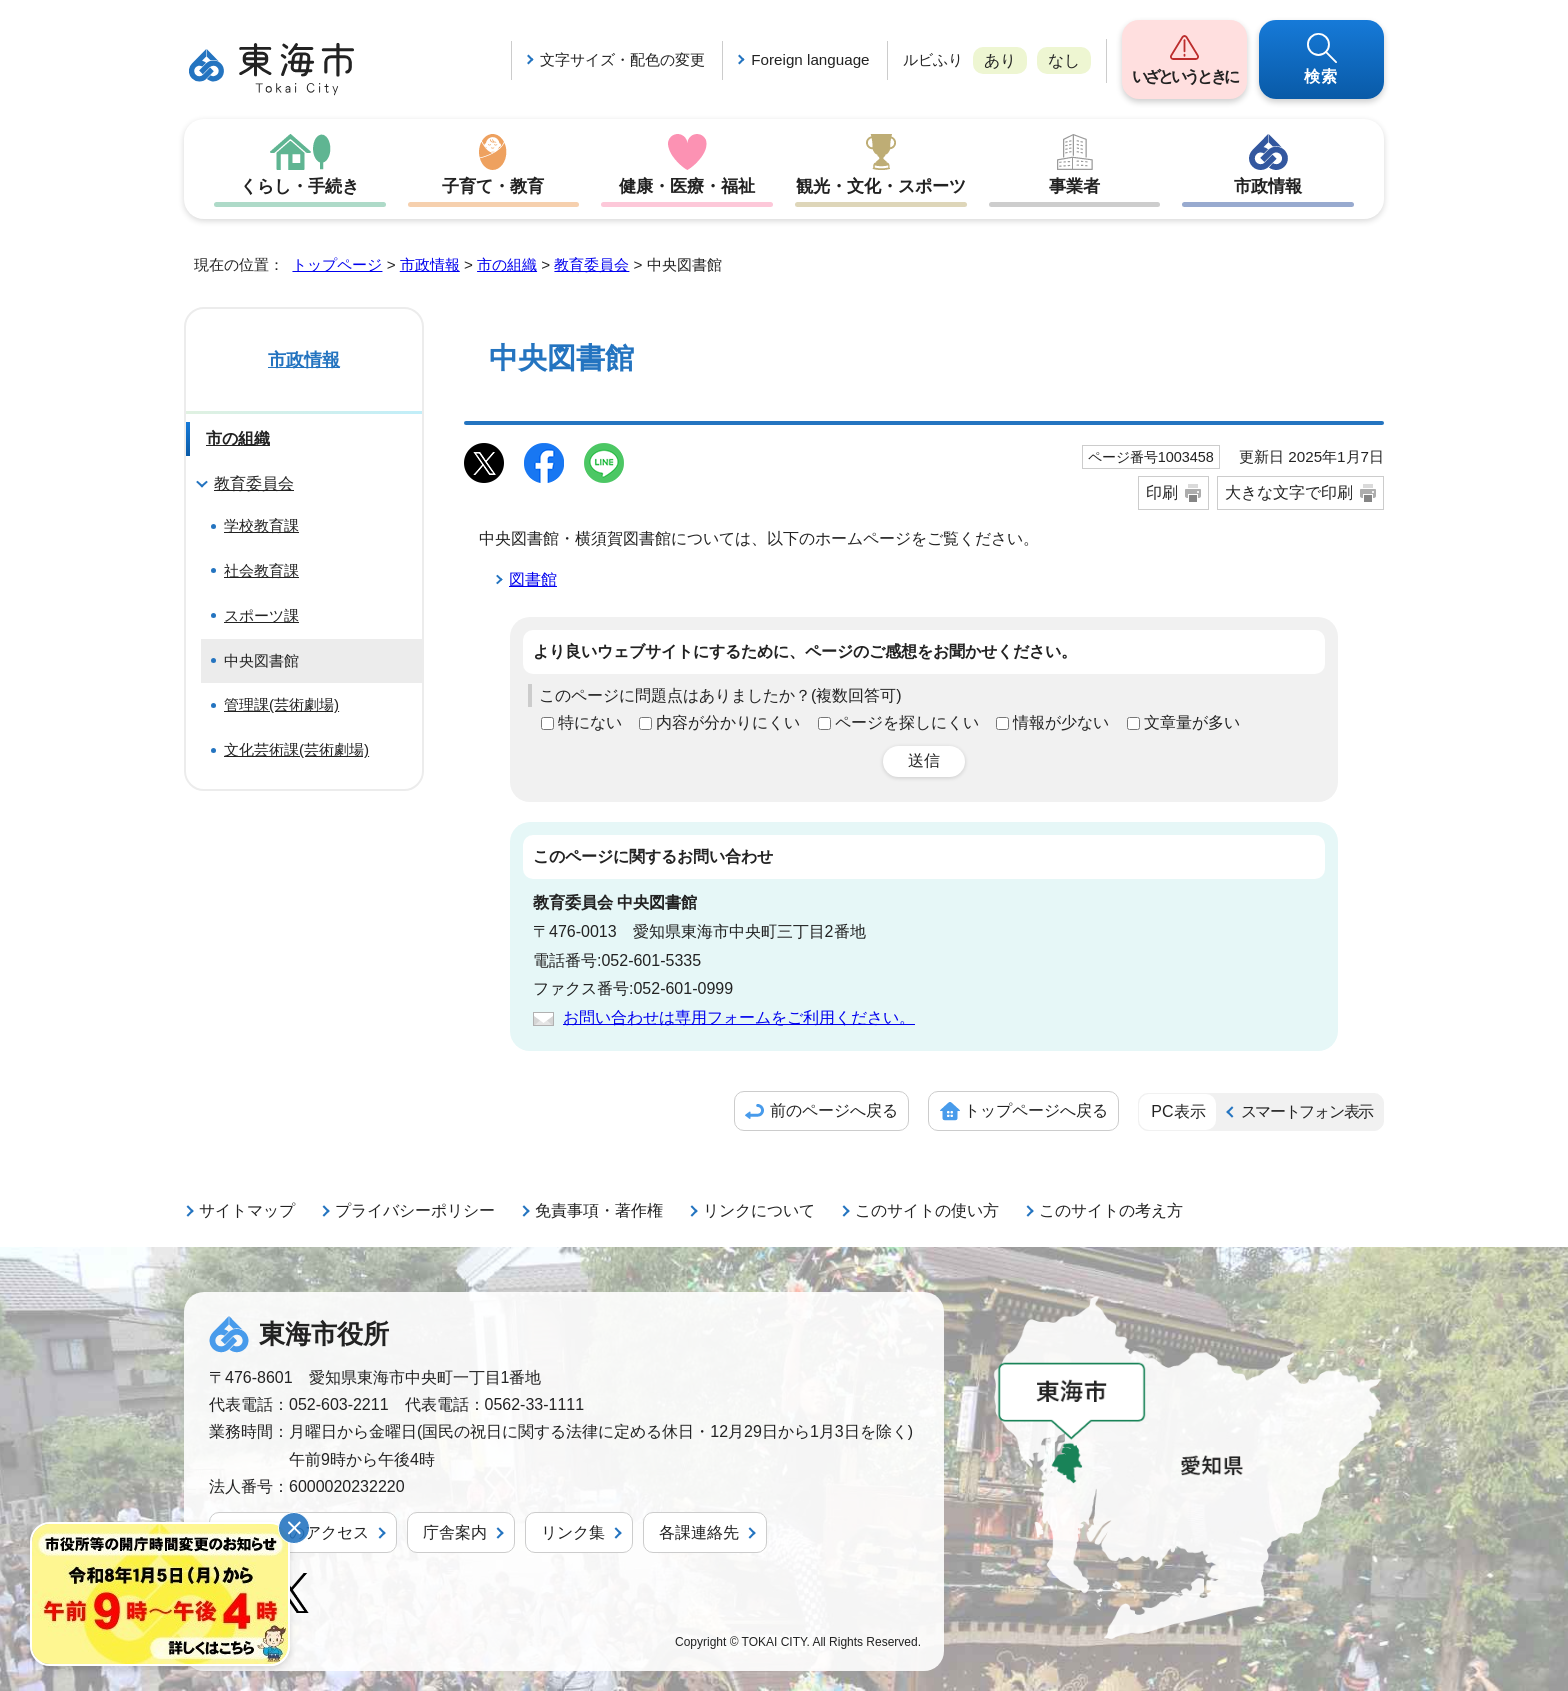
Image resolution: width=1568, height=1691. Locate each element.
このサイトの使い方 (927, 1210)
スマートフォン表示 (1307, 1111)
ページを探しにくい (907, 722)
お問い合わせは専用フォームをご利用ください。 (739, 1017)
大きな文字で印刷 (1289, 492)
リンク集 (573, 1532)
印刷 (1162, 492)
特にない (590, 722)
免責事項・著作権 (599, 1210)
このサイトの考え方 (1111, 1210)
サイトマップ (247, 1210)
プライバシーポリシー (415, 1210)
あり (1000, 60)
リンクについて (759, 1210)
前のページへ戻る (834, 1110)
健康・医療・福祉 (687, 186)
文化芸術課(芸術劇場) (296, 749)
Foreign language (810, 59)
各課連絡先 (699, 1532)
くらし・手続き (300, 186)
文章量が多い (1192, 722)
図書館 (533, 579)
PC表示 (1178, 1111)
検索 (1322, 76)
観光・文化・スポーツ (881, 186)
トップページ (337, 264)
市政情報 (1268, 186)
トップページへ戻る (1036, 1110)
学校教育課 (261, 525)
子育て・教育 (493, 186)
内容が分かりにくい (728, 722)
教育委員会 (591, 264)
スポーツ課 (261, 615)
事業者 (1075, 186)
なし (1064, 60)
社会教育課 (261, 570)
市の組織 (507, 264)
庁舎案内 (455, 1532)
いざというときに (1184, 76)
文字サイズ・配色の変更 (622, 59)
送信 (924, 760)
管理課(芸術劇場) (281, 704)
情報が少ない (1061, 722)
